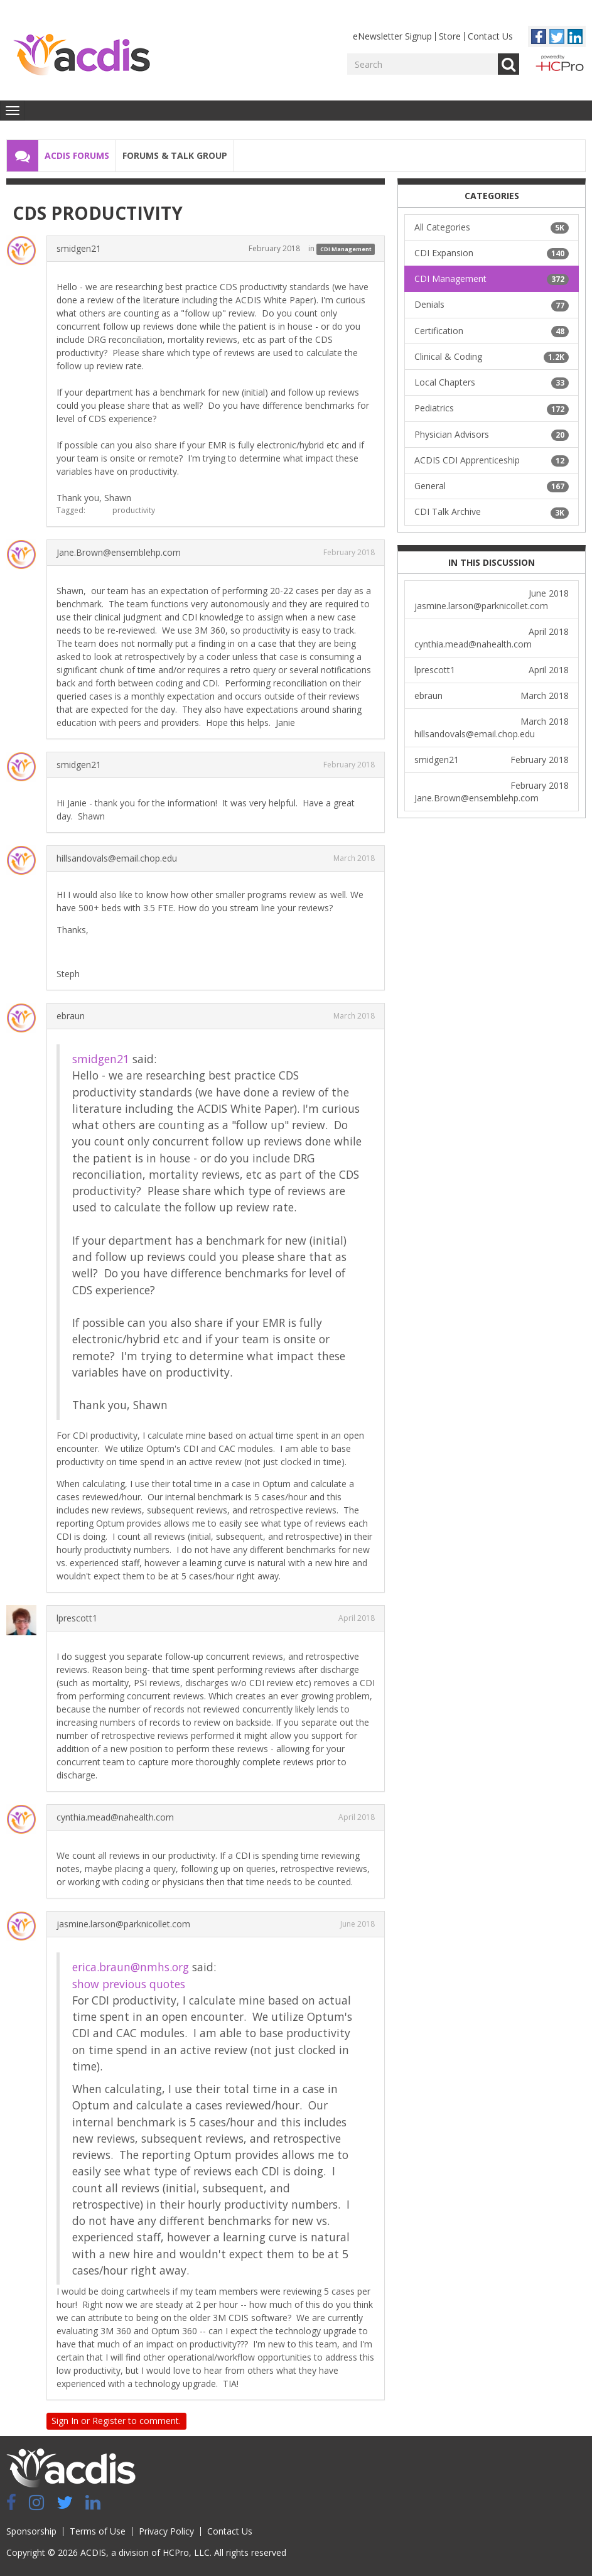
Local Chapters (491, 382)
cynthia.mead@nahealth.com (115, 1817)
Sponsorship (31, 2531)
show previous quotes (128, 1983)
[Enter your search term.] (422, 64)
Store (450, 36)
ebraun (71, 1016)
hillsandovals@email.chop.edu (117, 858)
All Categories (491, 227)
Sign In (64, 2421)
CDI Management (346, 249)
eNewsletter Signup (392, 36)
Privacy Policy (166, 2531)
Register (109, 2421)
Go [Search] (508, 64)
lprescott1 (77, 1618)
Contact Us (490, 36)
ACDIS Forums (77, 155)
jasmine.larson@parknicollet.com (123, 1924)
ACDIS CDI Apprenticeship (491, 460)
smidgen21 (79, 248)
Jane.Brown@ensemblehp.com (119, 552)
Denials (491, 304)
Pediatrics (491, 408)
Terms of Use (98, 2531)
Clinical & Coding (491, 356)
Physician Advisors (491, 434)
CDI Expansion (491, 253)
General (491, 486)
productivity (133, 510)
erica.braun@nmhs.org (130, 1966)
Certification (491, 331)
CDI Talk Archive (491, 512)
